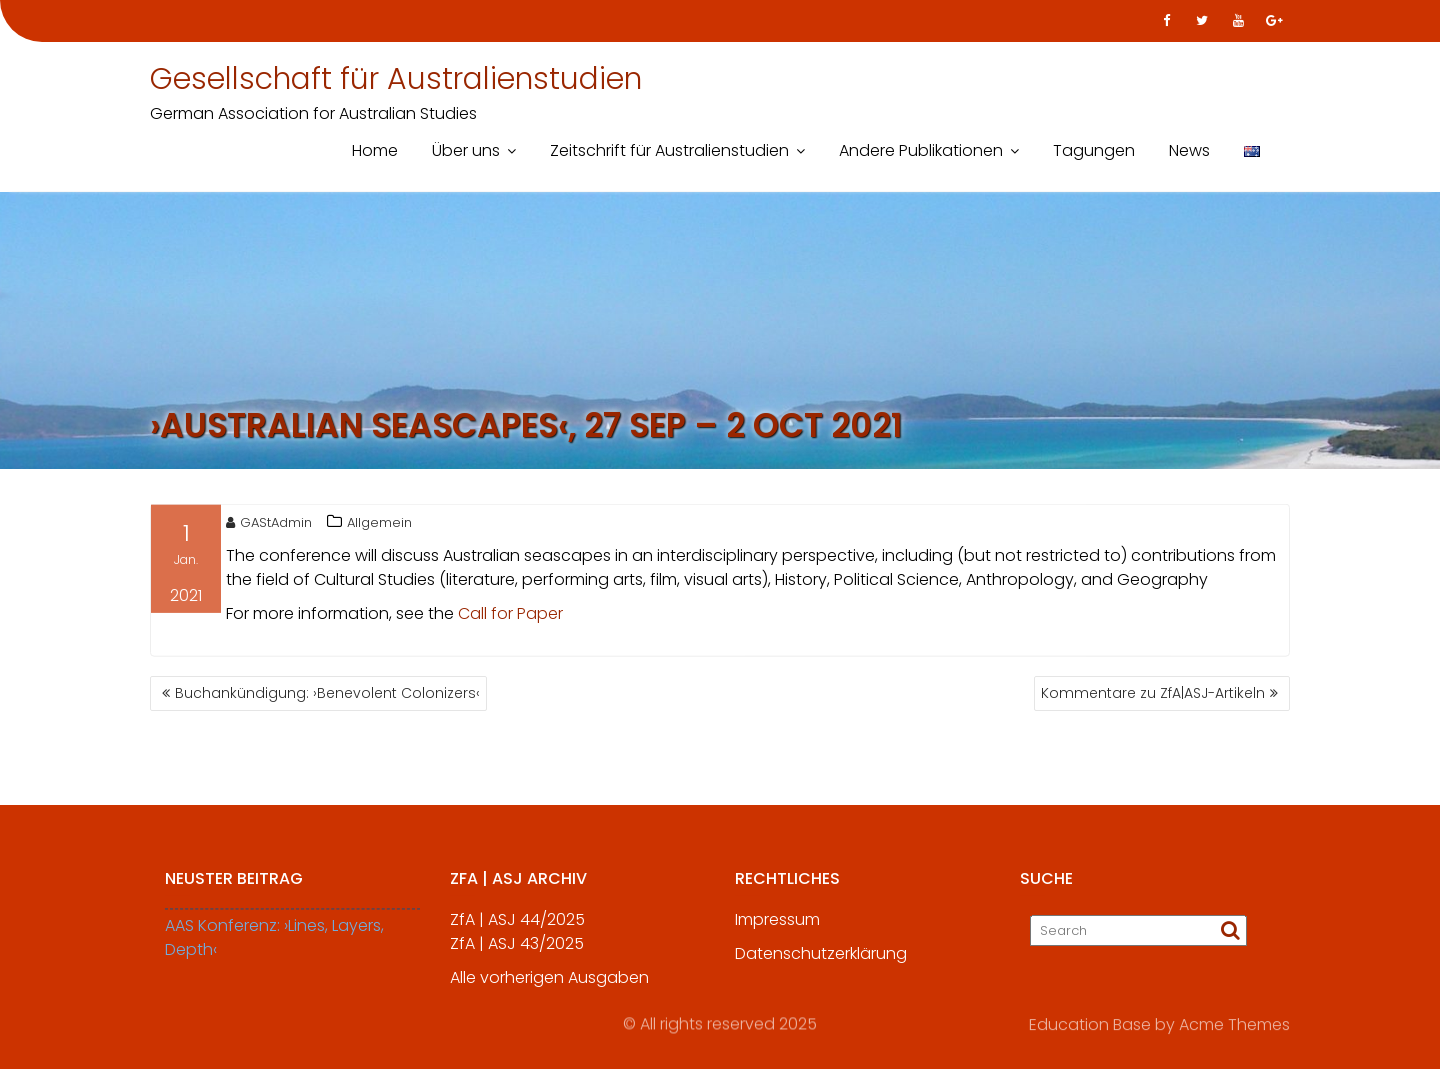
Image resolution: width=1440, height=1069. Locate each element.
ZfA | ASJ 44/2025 (517, 930)
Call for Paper (510, 616)
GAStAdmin (269, 525)
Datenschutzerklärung (821, 964)
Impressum (777, 930)
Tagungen (1094, 150)
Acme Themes (1234, 1023)
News (1189, 150)
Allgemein (379, 525)
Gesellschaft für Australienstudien (396, 79)
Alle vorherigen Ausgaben (549, 988)
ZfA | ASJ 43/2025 (517, 954)
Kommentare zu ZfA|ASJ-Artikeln (1153, 693)
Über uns (466, 150)
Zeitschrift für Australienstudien (669, 150)
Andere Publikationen (921, 150)
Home (375, 150)
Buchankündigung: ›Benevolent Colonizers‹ (327, 693)
